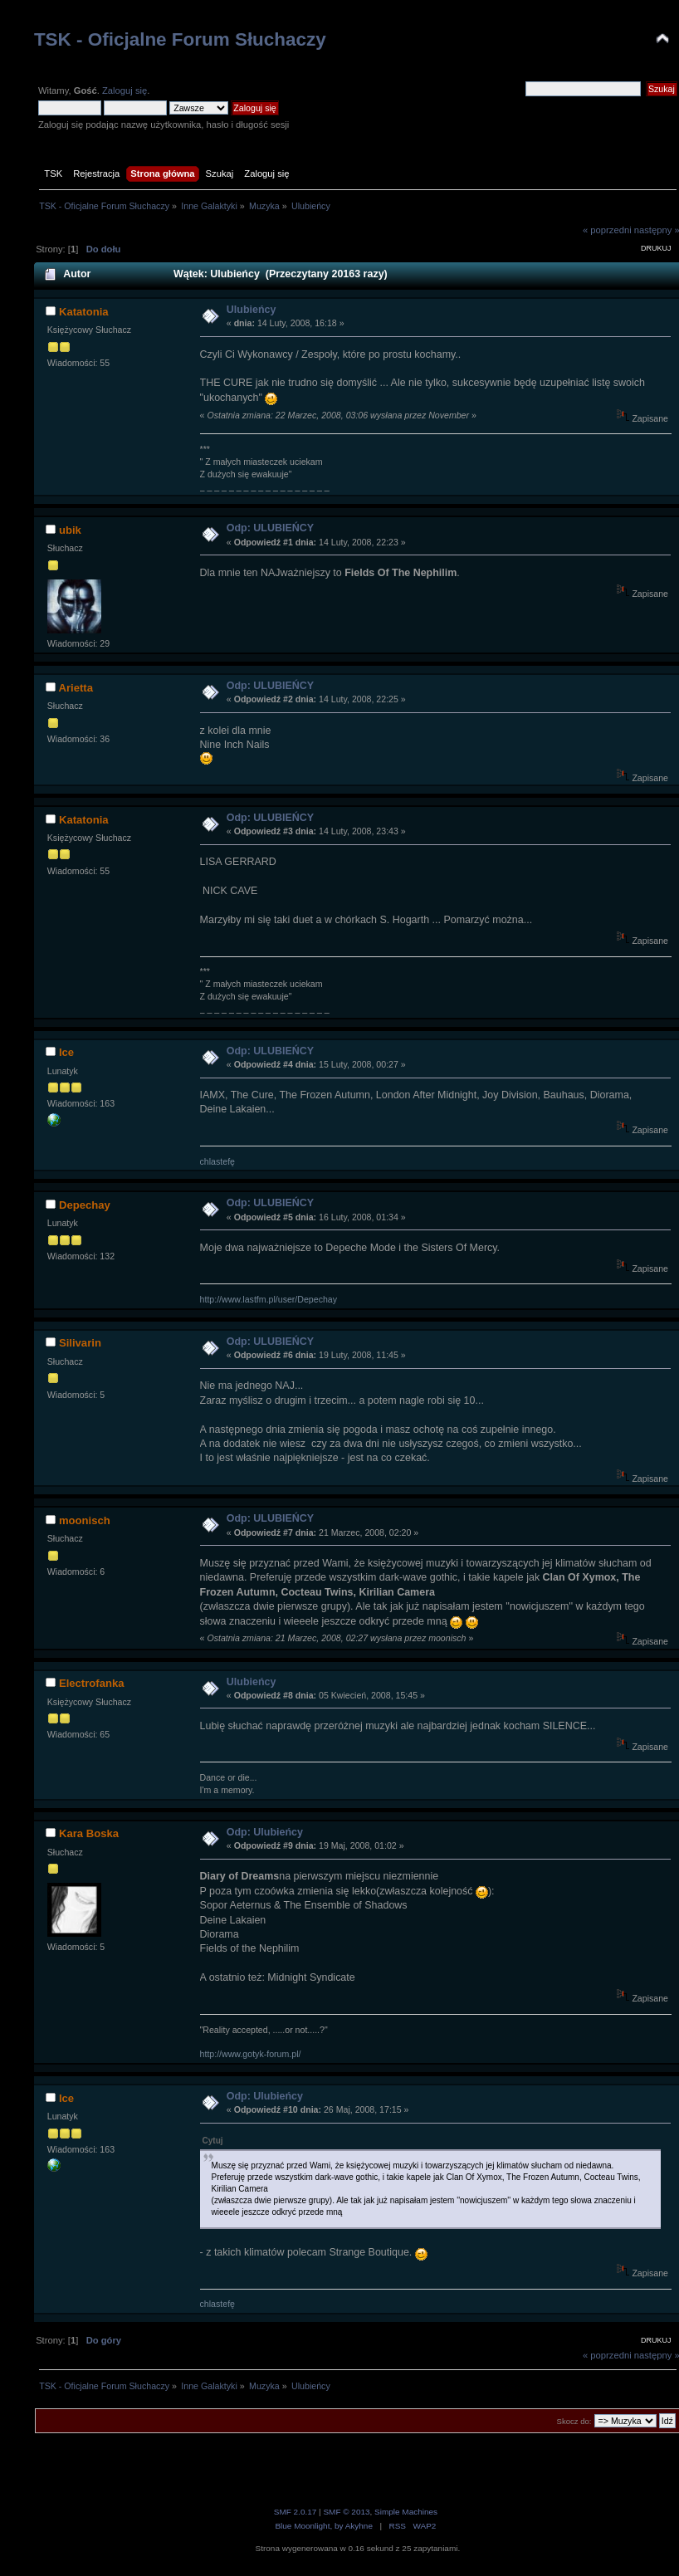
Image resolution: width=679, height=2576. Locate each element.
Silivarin (80, 1343)
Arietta (75, 688)
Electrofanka (92, 1683)
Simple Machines (405, 2511)
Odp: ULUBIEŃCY (270, 528)
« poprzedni (607, 230)
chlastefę (217, 1161)
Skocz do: (574, 2421)
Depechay (84, 1205)
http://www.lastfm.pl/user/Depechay (268, 1299)
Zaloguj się (124, 90)
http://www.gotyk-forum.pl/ (250, 2054)
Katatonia (84, 312)
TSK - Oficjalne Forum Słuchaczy (180, 39)
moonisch (84, 1520)
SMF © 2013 (346, 2511)
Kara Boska (89, 1833)
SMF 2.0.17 (295, 2511)
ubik (70, 530)
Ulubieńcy (251, 309)
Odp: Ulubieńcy (265, 1832)
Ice (66, 1052)
